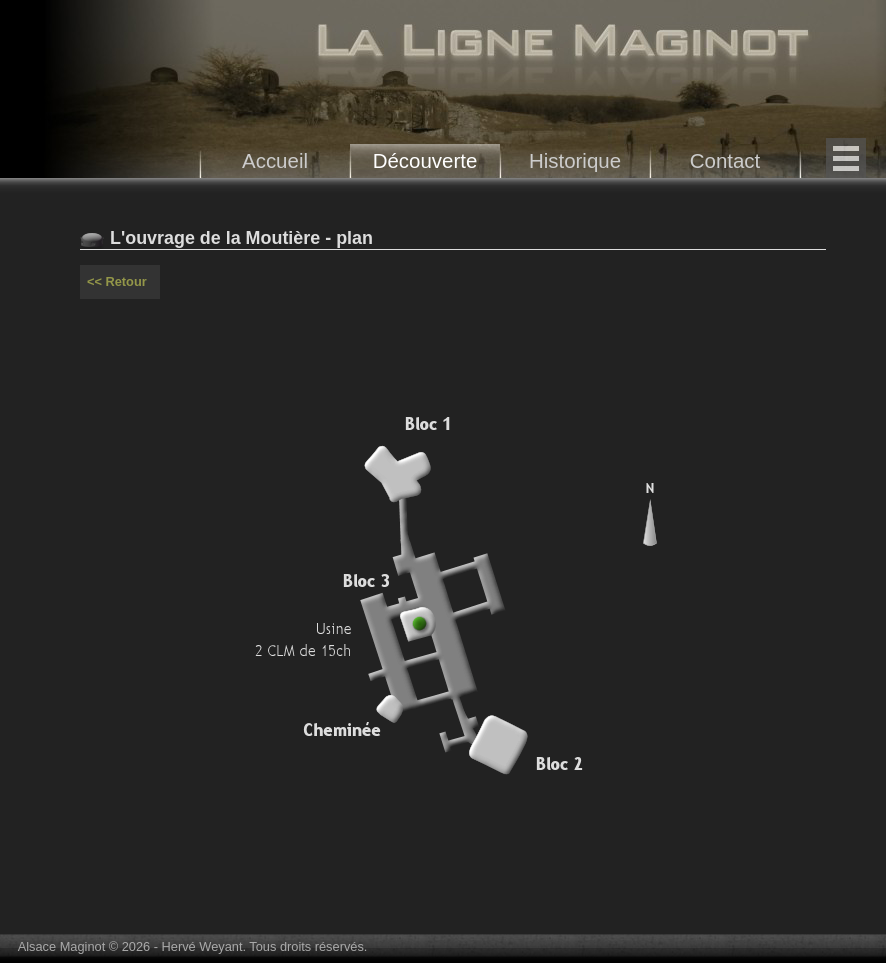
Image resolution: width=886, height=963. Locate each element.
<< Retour (117, 281)
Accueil (275, 160)
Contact (725, 160)
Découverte (425, 160)
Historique (575, 160)
